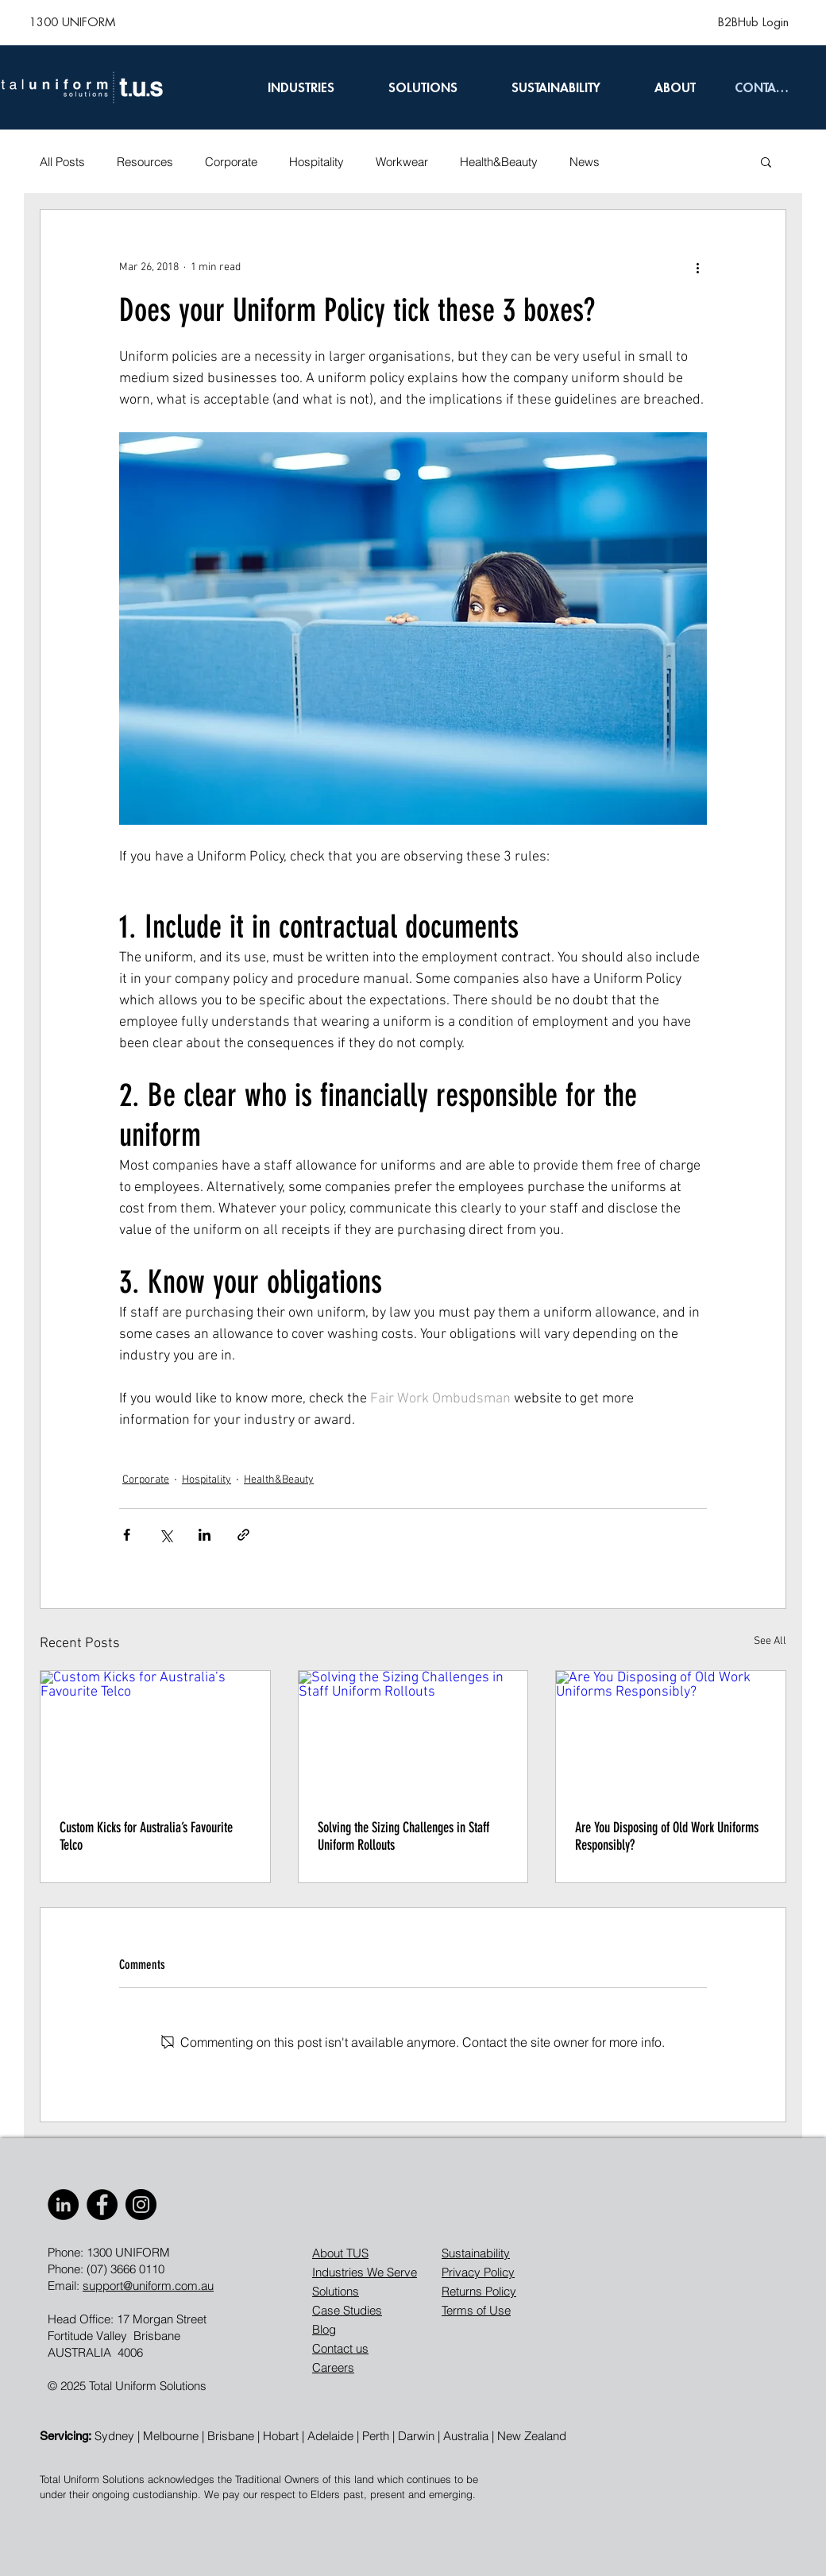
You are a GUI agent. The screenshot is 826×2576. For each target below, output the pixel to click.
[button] (766, 161)
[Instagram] (140, 2204)
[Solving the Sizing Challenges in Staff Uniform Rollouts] (413, 1735)
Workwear (402, 161)
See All (770, 1641)
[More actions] (697, 267)
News (584, 161)
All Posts (62, 161)
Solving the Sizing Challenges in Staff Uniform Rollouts (403, 1836)
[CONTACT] (762, 87)
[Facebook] (102, 2204)
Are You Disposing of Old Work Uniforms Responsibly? (666, 1836)
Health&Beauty (499, 161)
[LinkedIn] (63, 2204)
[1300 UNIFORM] (72, 22)
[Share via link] (243, 1534)
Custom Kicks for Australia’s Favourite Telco (146, 1836)
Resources (145, 161)
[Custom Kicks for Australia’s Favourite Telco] (155, 1735)
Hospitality (316, 161)
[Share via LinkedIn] (204, 1534)
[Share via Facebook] (126, 1534)
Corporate (231, 161)
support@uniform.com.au (148, 2285)
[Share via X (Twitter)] (165, 1534)
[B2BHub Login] (753, 22)
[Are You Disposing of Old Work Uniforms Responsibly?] (670, 1735)
